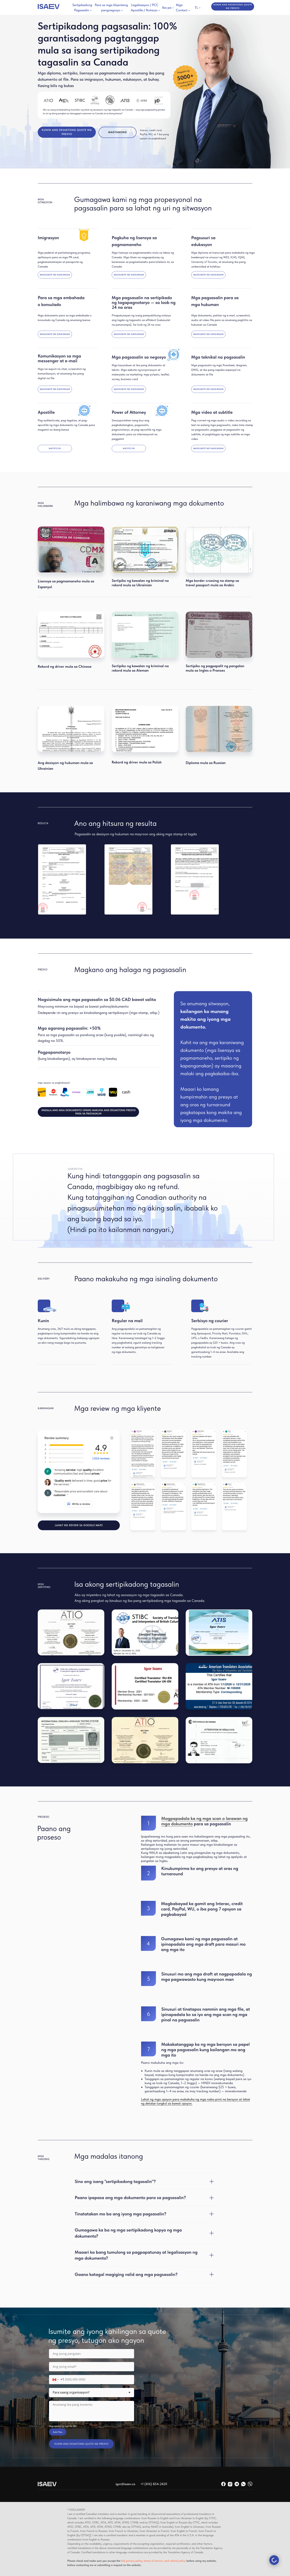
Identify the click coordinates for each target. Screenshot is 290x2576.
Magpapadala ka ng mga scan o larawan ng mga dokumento (204, 1821)
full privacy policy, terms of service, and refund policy (153, 2560)
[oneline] (91, 2353)
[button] (117, 132)
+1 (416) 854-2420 (153, 2484)
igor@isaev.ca (125, 2484)
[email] (91, 2366)
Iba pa (166, 7)
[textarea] (91, 2411)
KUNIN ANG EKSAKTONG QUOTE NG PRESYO (81, 2443)
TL (196, 7)
